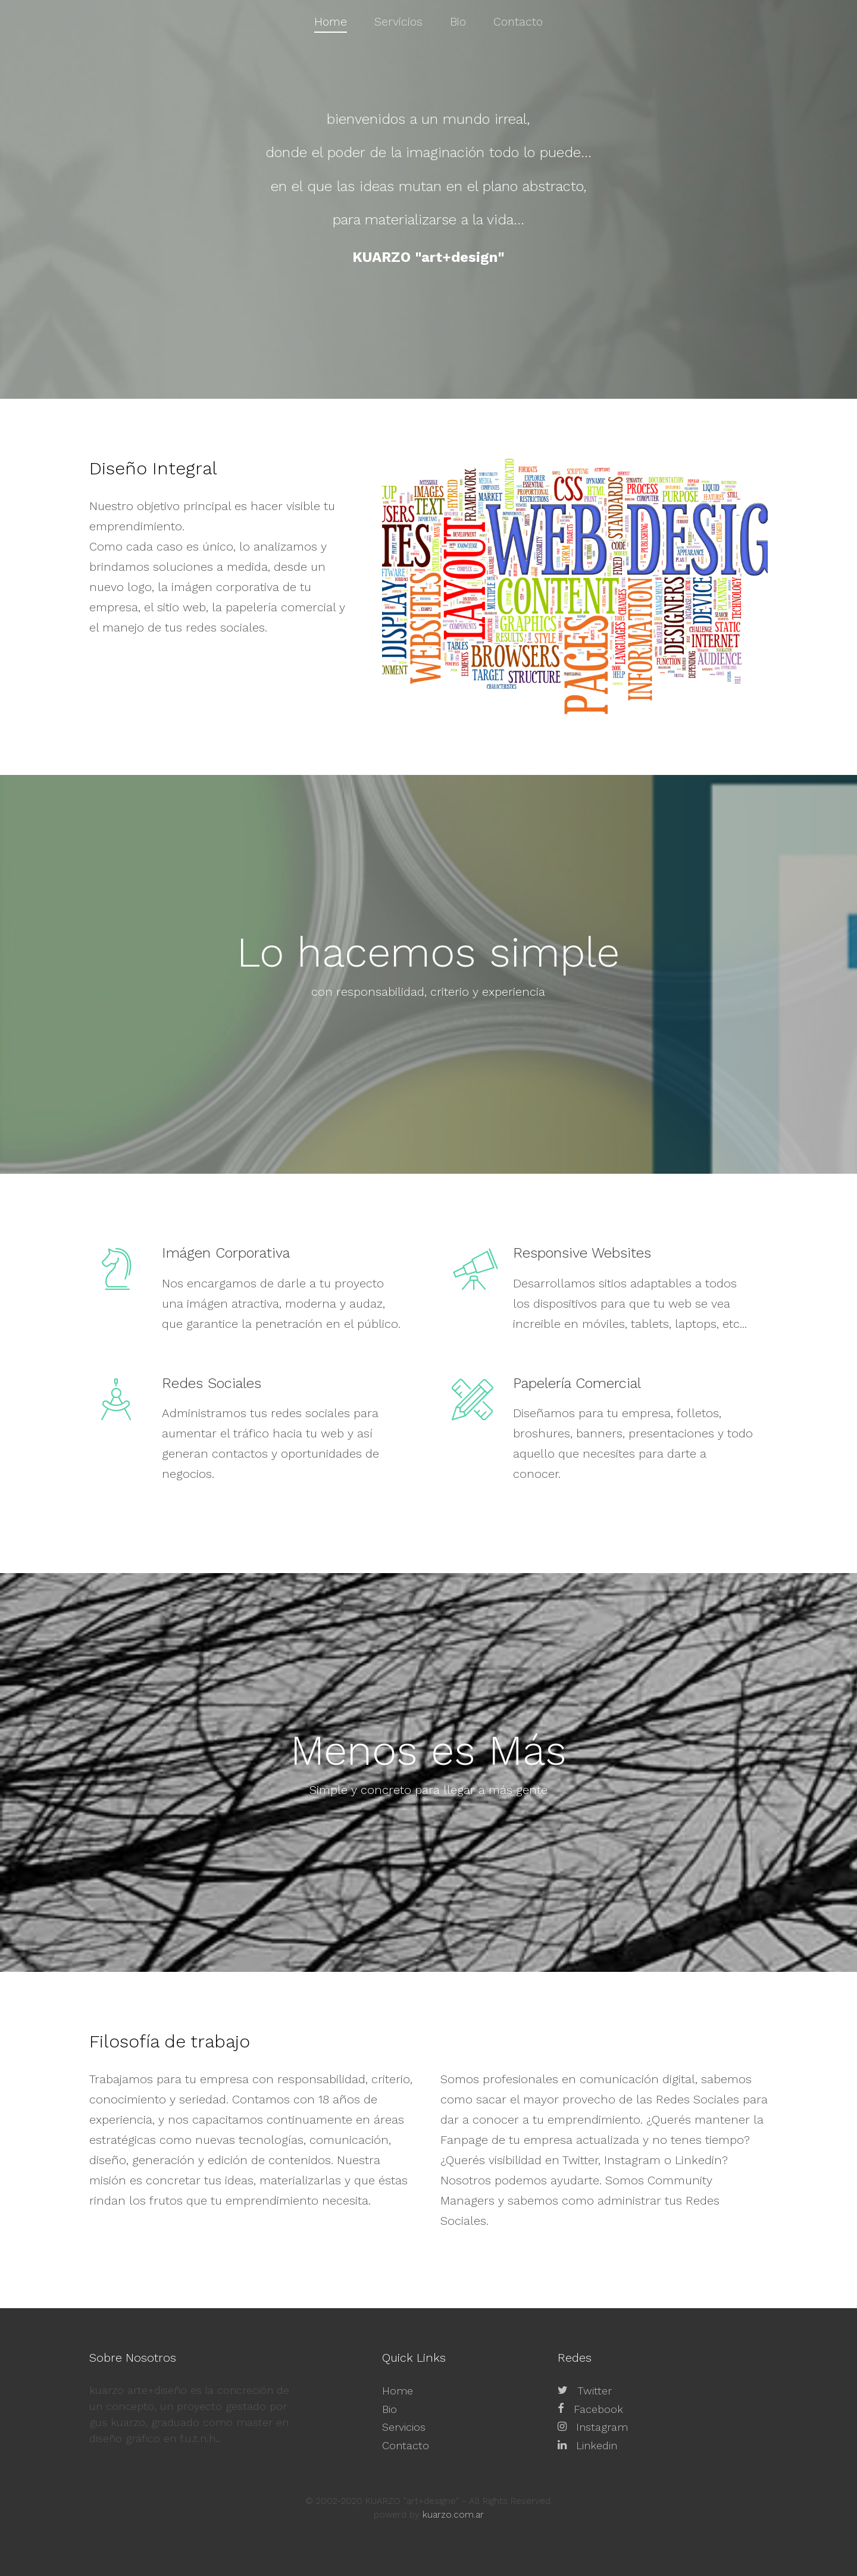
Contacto (405, 2445)
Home (397, 2390)
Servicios (404, 2427)
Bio (389, 2409)
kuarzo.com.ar (453, 2514)
